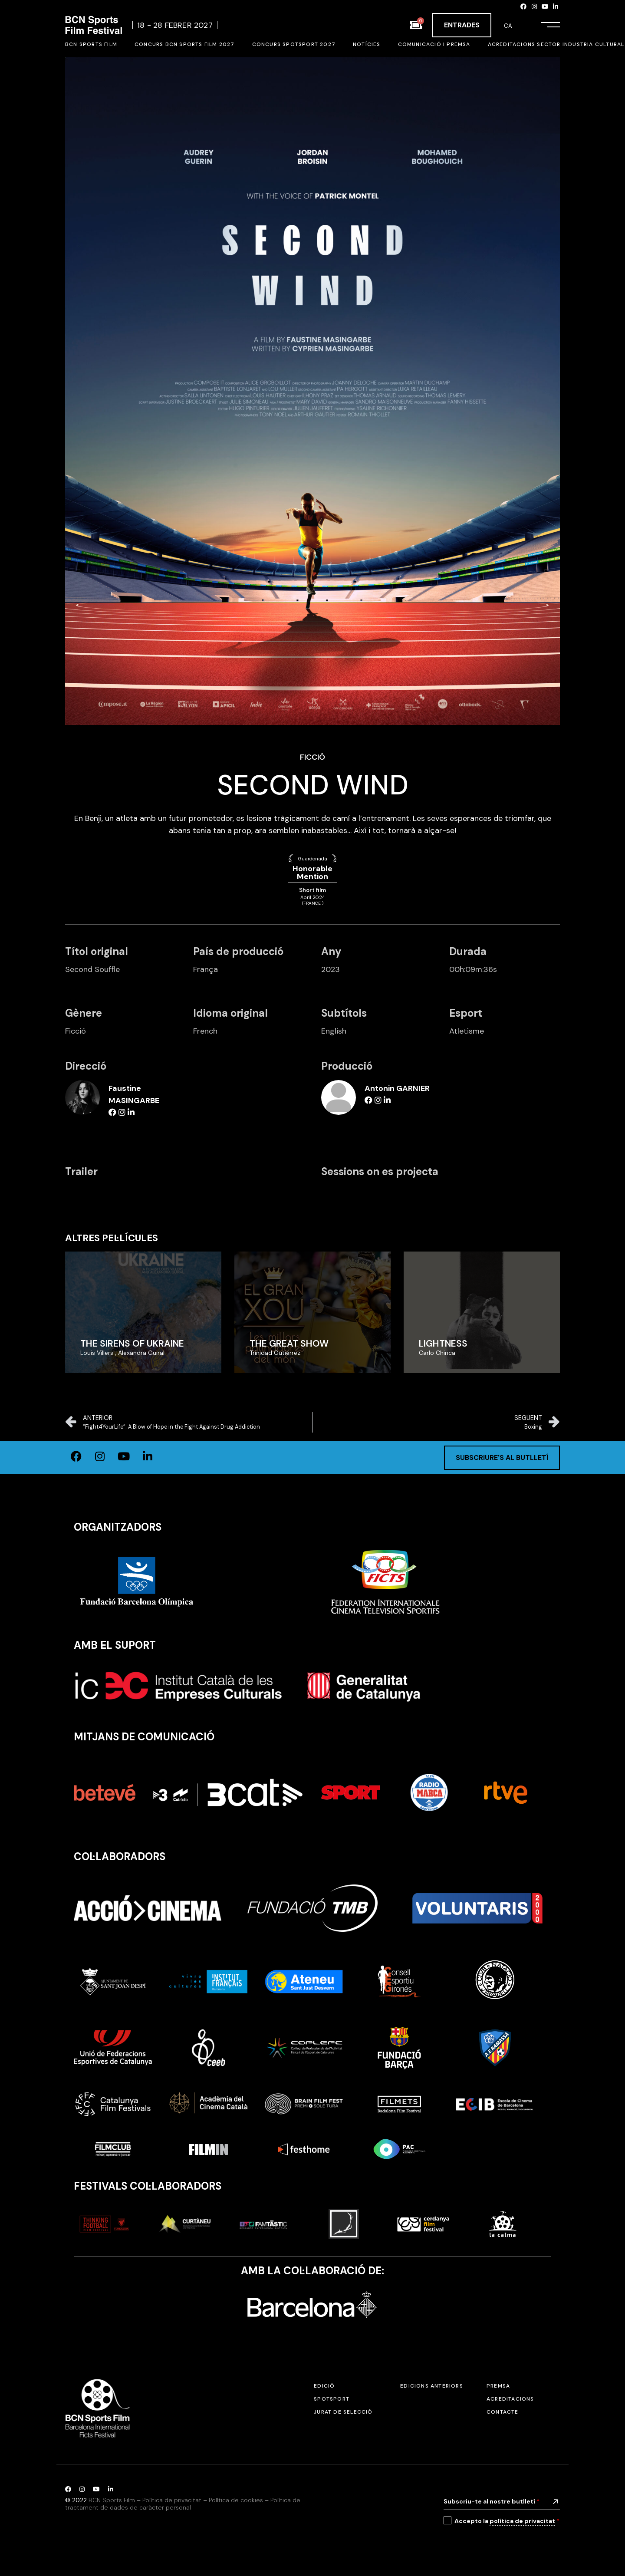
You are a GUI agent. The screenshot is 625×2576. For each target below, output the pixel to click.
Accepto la (506, 2521)
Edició (324, 2385)
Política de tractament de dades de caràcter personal (182, 2503)
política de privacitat (522, 2521)
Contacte (503, 2411)
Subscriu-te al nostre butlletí (491, 2501)
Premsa (498, 2385)
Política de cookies (236, 2500)
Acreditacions (510, 2398)
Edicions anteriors (431, 2385)
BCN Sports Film (112, 2500)
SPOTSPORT (331, 2398)
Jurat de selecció (343, 2411)
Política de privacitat (171, 2500)
